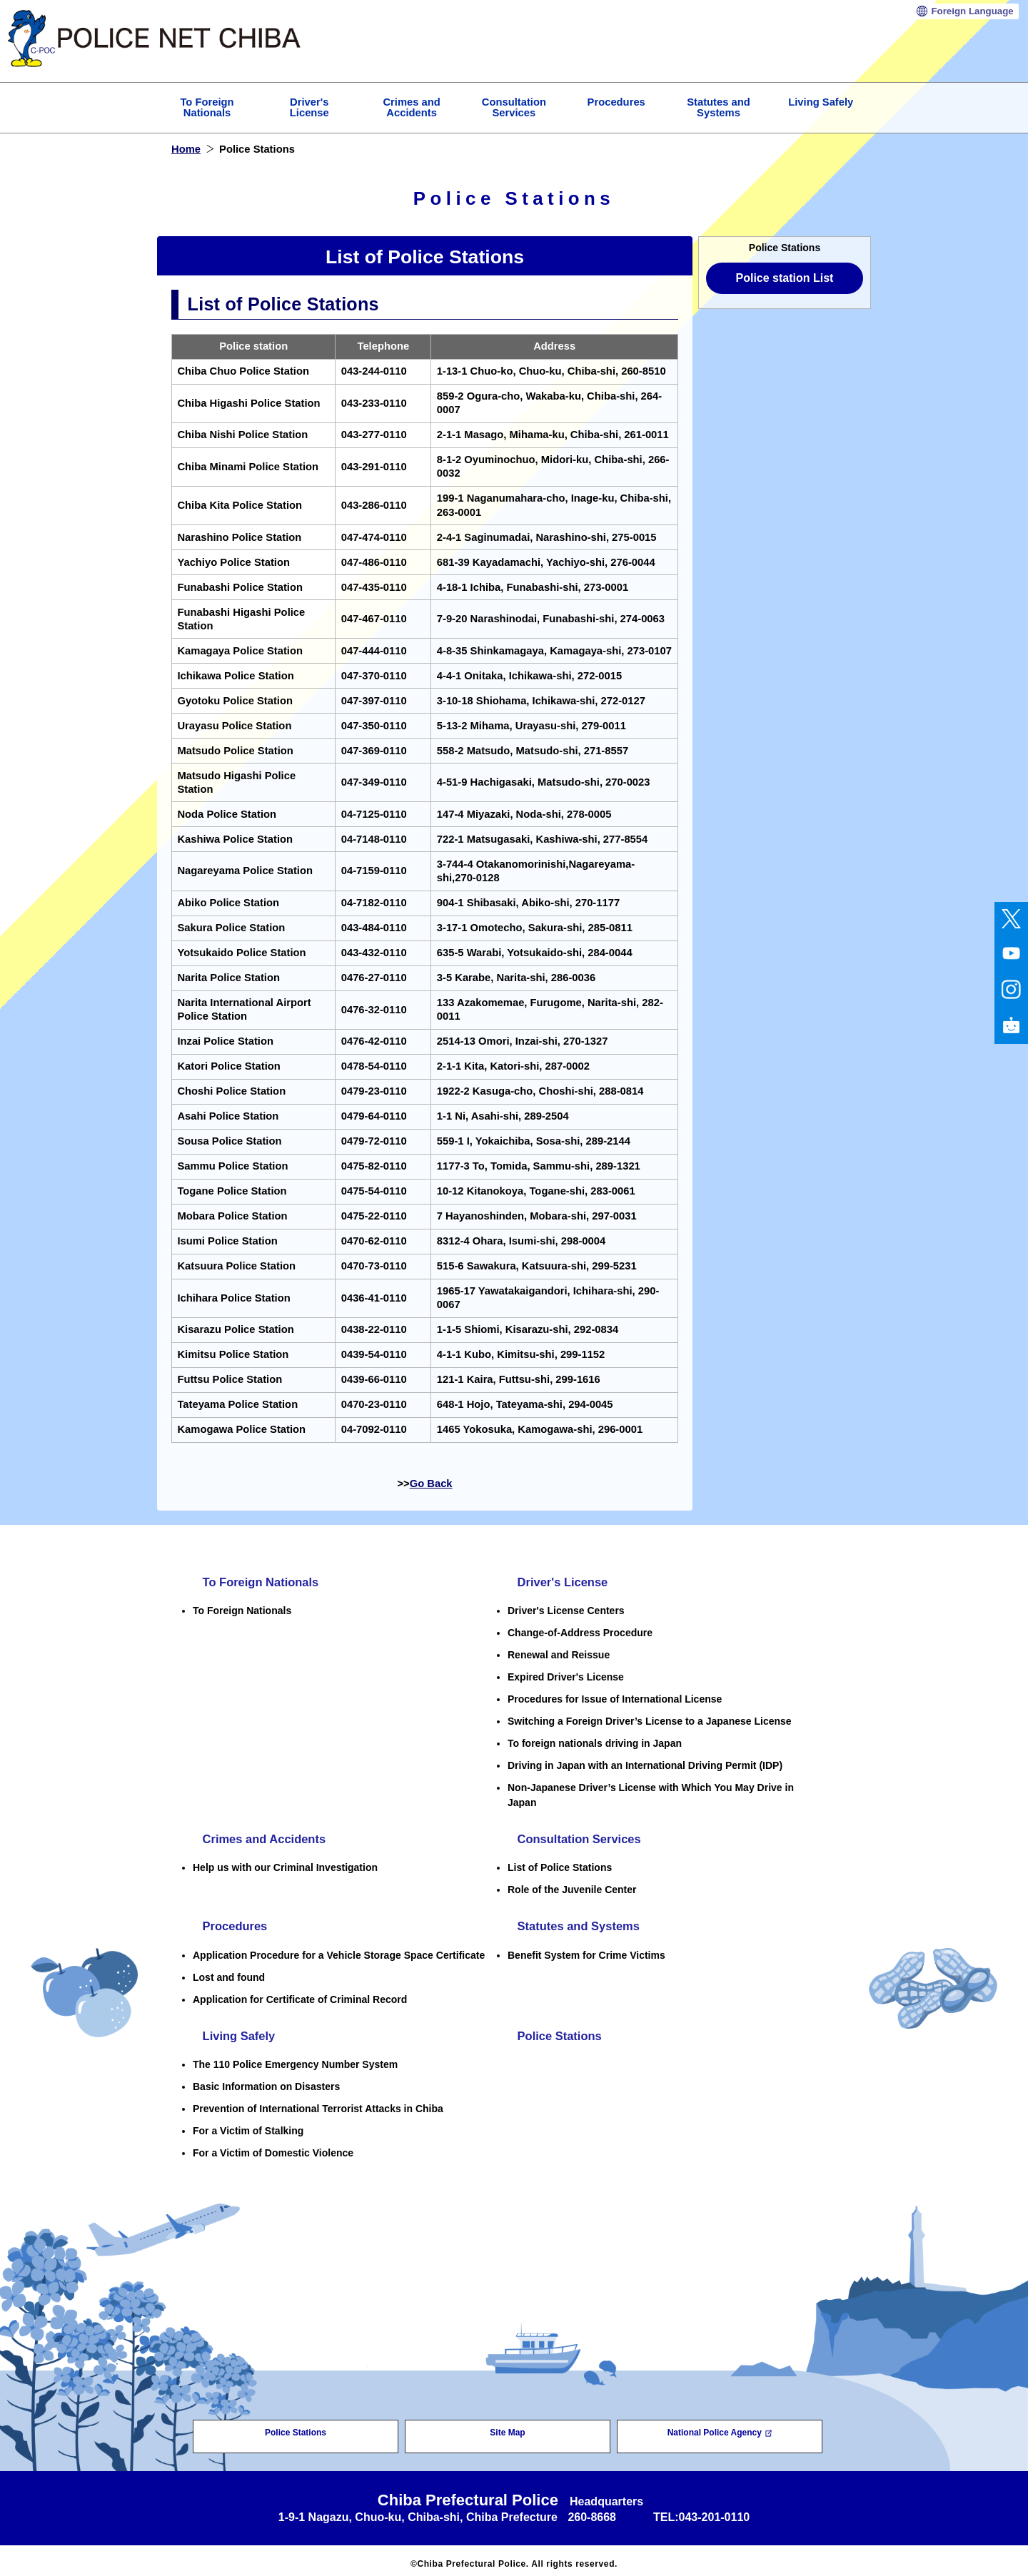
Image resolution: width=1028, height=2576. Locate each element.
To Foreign (206, 107)
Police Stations (554, 2030)
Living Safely (820, 102)
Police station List (785, 278)
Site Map (507, 2426)
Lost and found (229, 1972)
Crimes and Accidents (260, 1836)
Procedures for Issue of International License (615, 1697)
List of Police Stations (560, 1864)
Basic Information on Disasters (266, 2080)
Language (972, 11)
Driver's (309, 107)
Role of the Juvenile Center (572, 1886)
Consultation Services (575, 1836)
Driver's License (557, 1581)
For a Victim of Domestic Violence (273, 2146)
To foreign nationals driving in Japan (595, 1742)
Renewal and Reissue (559, 1653)
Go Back (431, 1483)
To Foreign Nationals (256, 1581)
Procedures (616, 102)
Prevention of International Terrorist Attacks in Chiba (318, 2102)
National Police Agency (719, 2426)
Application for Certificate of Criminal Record (300, 1994)
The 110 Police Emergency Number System (295, 2058)
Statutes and (718, 107)
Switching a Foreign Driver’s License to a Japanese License (650, 1719)
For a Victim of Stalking (248, 2124)
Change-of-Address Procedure (580, 1631)
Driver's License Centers (566, 1609)
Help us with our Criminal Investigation (285, 1864)
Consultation (514, 107)
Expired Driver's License (566, 1675)
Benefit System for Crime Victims (586, 1950)
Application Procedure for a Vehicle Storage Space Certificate (339, 1950)
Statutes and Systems (574, 1922)
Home (186, 149)
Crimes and (411, 107)
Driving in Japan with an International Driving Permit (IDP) (645, 1764)
